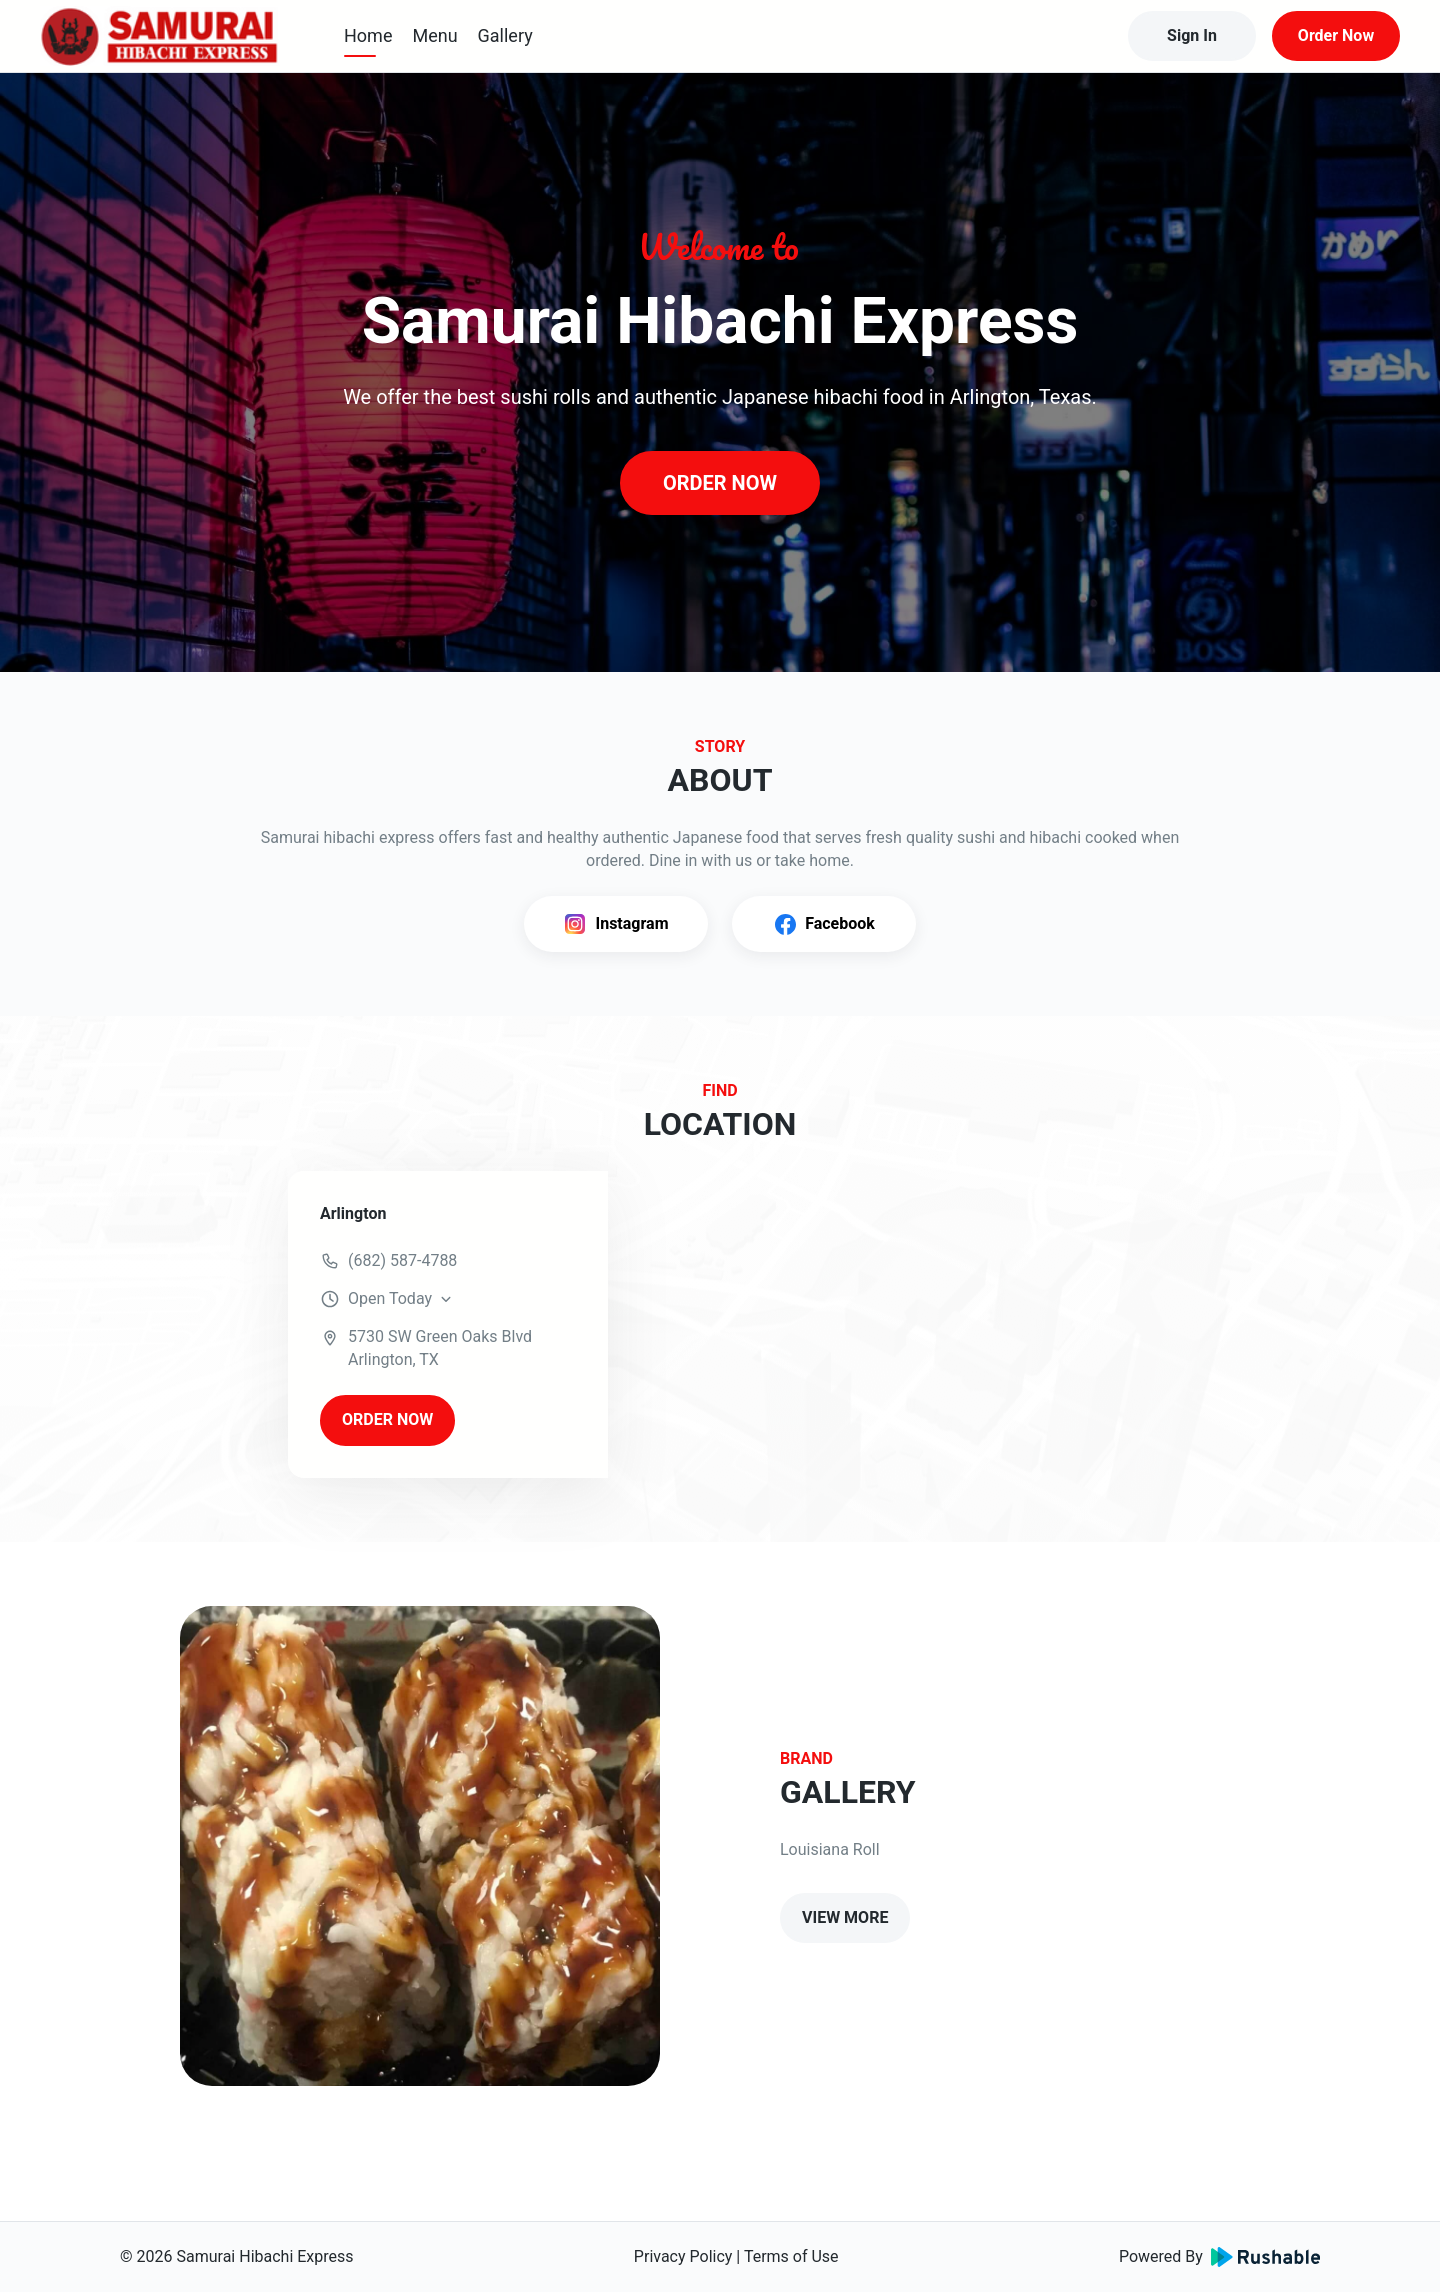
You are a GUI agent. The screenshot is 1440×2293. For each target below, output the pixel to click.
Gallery (505, 35)
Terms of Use (791, 2256)
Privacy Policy (683, 2256)
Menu (434, 35)
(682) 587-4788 (402, 1260)
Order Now (1336, 35)
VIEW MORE (845, 1917)
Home (368, 35)
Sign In (1192, 35)
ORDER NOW (720, 483)
